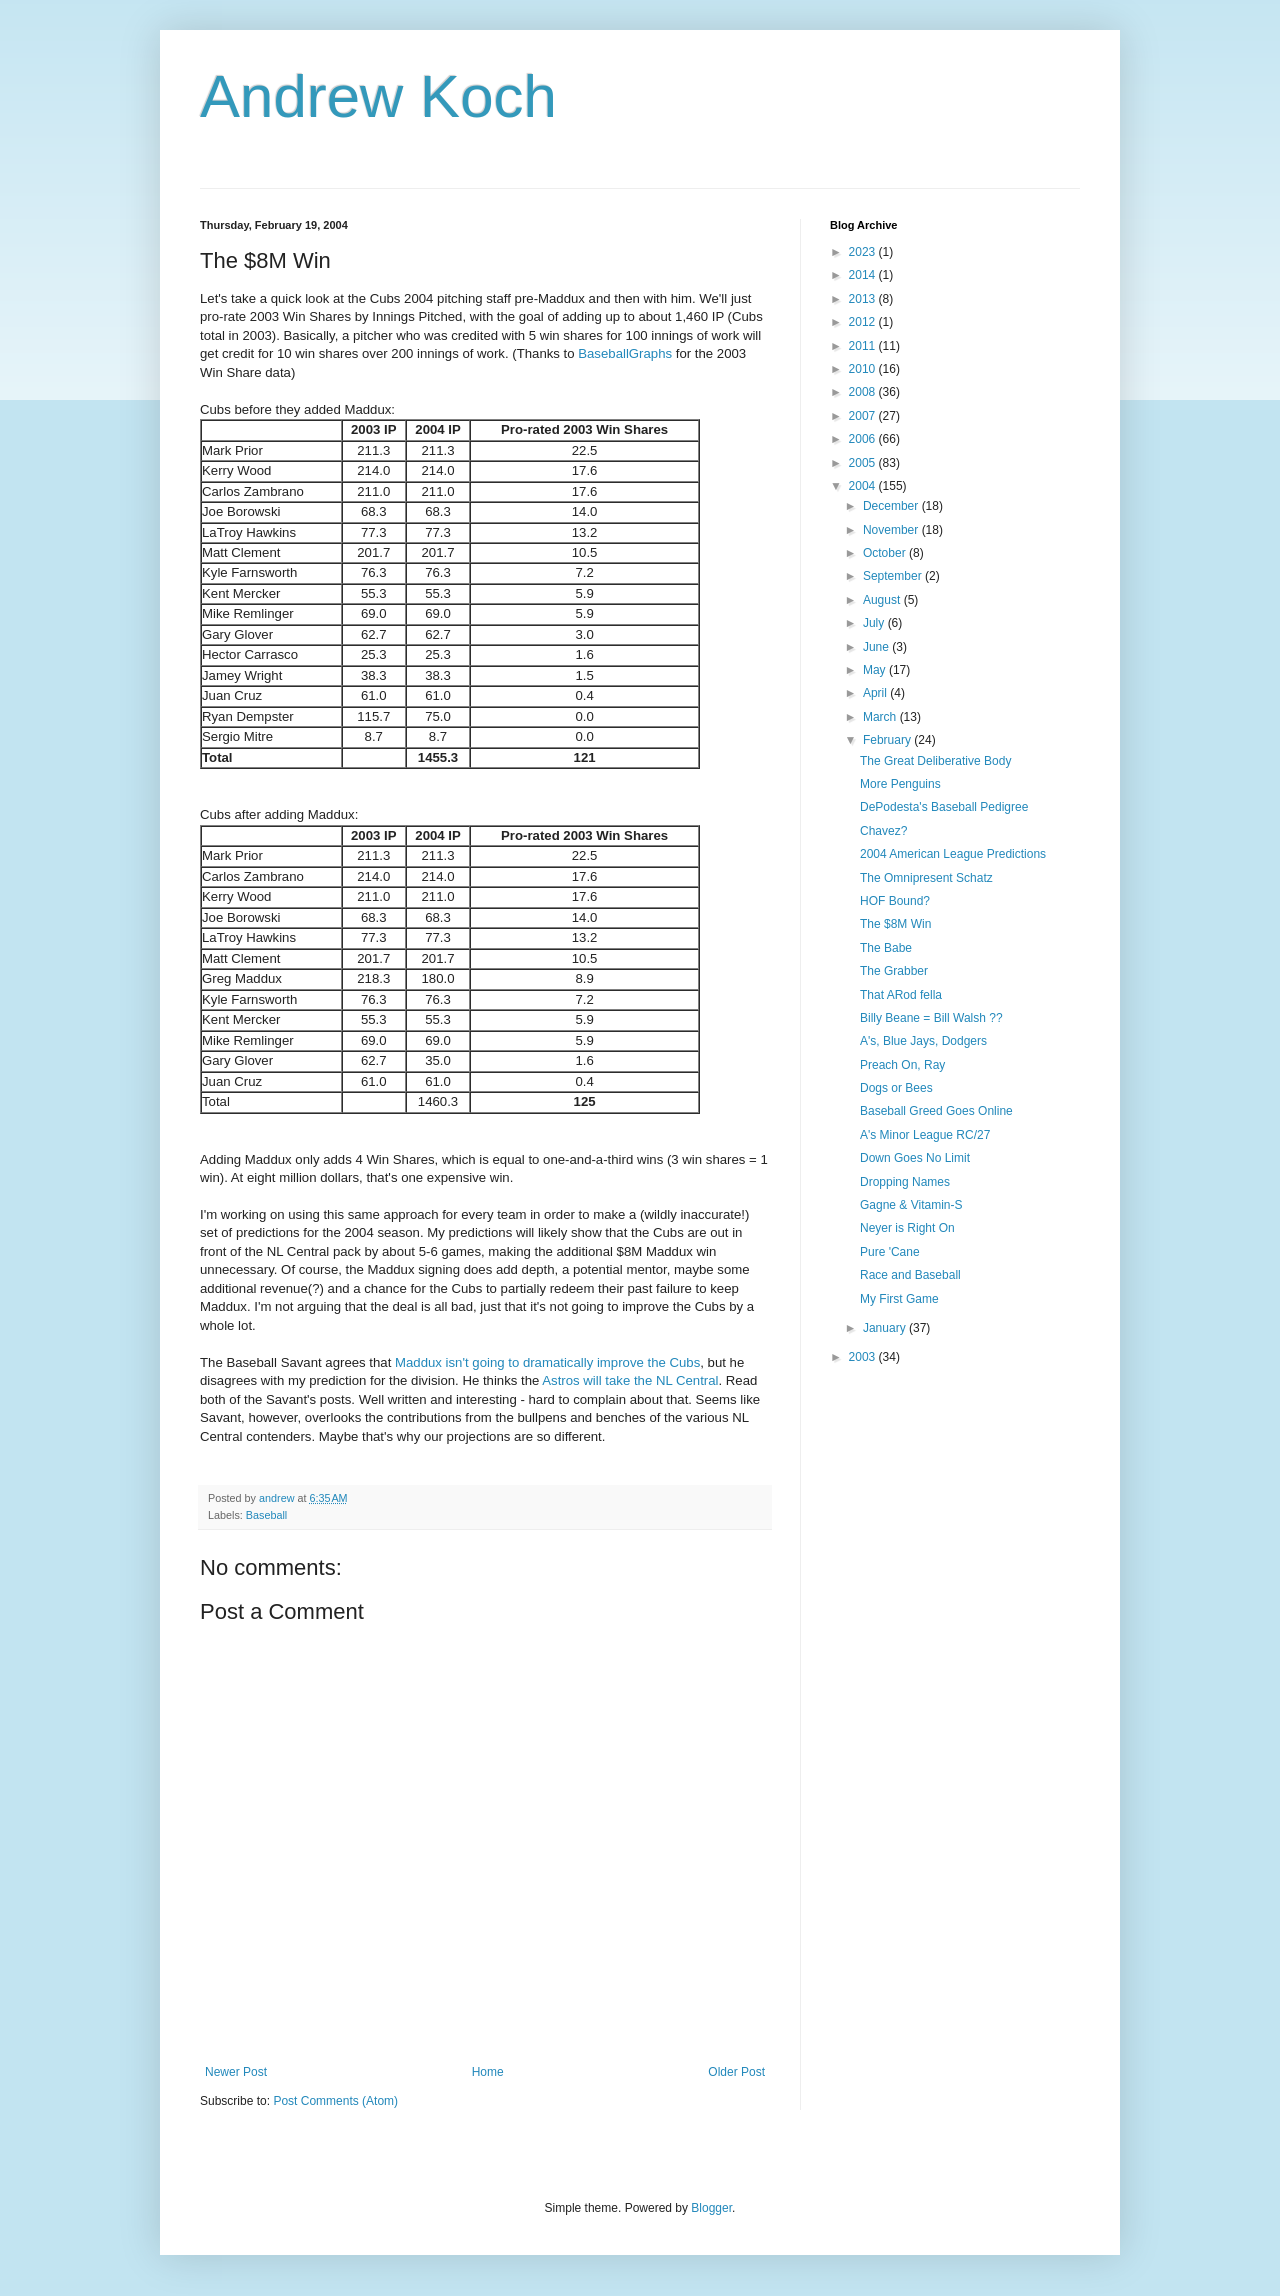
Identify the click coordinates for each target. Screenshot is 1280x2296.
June (877, 647)
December (892, 506)
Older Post (736, 2072)
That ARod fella (901, 995)
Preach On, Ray (902, 1065)
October (886, 553)
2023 (864, 252)
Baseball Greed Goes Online (936, 1111)
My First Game (899, 1299)
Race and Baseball (910, 1275)
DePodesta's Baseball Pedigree (944, 807)
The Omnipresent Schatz (926, 878)
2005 (864, 463)
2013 (864, 299)
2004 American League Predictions (953, 854)
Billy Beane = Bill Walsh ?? (931, 1018)
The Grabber (894, 971)
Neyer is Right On (907, 1228)
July (875, 623)
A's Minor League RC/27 (925, 1135)
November (892, 530)
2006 (864, 439)
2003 (864, 1357)
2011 (864, 346)
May (876, 670)
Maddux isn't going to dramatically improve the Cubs (547, 1362)
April (876, 693)
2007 (864, 416)
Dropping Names (905, 1182)
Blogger (711, 2208)
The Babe (886, 948)
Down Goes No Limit (915, 1158)
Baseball (266, 1515)
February (888, 740)
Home (488, 2072)
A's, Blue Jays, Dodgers (923, 1041)
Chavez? (883, 831)
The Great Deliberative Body (935, 761)
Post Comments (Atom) (335, 2101)
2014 (864, 275)
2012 (864, 322)
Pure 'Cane (890, 1252)
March (881, 717)
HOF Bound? (895, 901)
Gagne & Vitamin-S (911, 1205)
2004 (864, 486)
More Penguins (900, 784)
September (894, 576)
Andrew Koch (378, 96)
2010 (864, 369)
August (883, 600)
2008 (864, 392)
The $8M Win (895, 924)
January (886, 1328)
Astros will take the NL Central (630, 1380)
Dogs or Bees (896, 1088)
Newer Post (236, 2072)
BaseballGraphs (625, 353)
